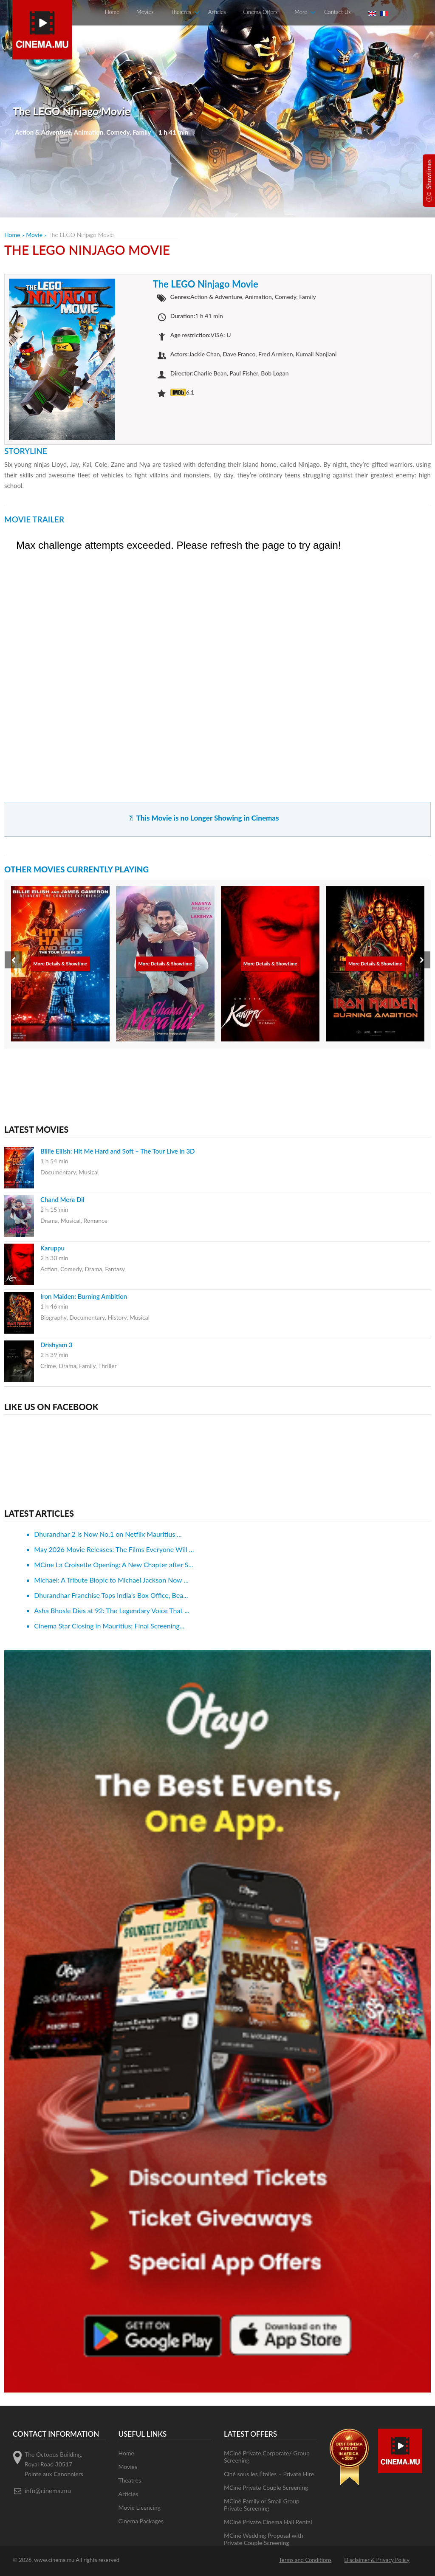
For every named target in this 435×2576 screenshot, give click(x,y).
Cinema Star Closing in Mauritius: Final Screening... (109, 1626)
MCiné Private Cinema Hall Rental (268, 2521)
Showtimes (429, 174)
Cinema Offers (260, 11)
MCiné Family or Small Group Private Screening (261, 2504)
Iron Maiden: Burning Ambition (83, 1296)
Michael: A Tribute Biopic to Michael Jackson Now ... (111, 1580)
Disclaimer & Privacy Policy (377, 2559)
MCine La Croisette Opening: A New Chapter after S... (113, 1564)
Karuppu (52, 1248)
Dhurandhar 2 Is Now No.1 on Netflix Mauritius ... (107, 1534)
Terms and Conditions (305, 2559)
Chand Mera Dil (62, 1199)
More (300, 11)
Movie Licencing (140, 2507)
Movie (34, 234)
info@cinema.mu (48, 2490)
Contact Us (337, 11)
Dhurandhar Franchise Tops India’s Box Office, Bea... (111, 1595)
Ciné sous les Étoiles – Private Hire (269, 2473)
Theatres (181, 11)
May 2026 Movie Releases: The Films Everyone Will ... (114, 1549)
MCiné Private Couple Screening (266, 2487)
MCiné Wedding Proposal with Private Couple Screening (263, 2539)
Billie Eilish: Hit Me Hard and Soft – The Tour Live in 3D (117, 1151)
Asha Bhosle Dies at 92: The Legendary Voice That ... (111, 1610)
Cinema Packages (141, 2521)
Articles (217, 11)
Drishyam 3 (56, 1345)
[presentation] (13, 959)
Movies (144, 11)
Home (112, 11)
